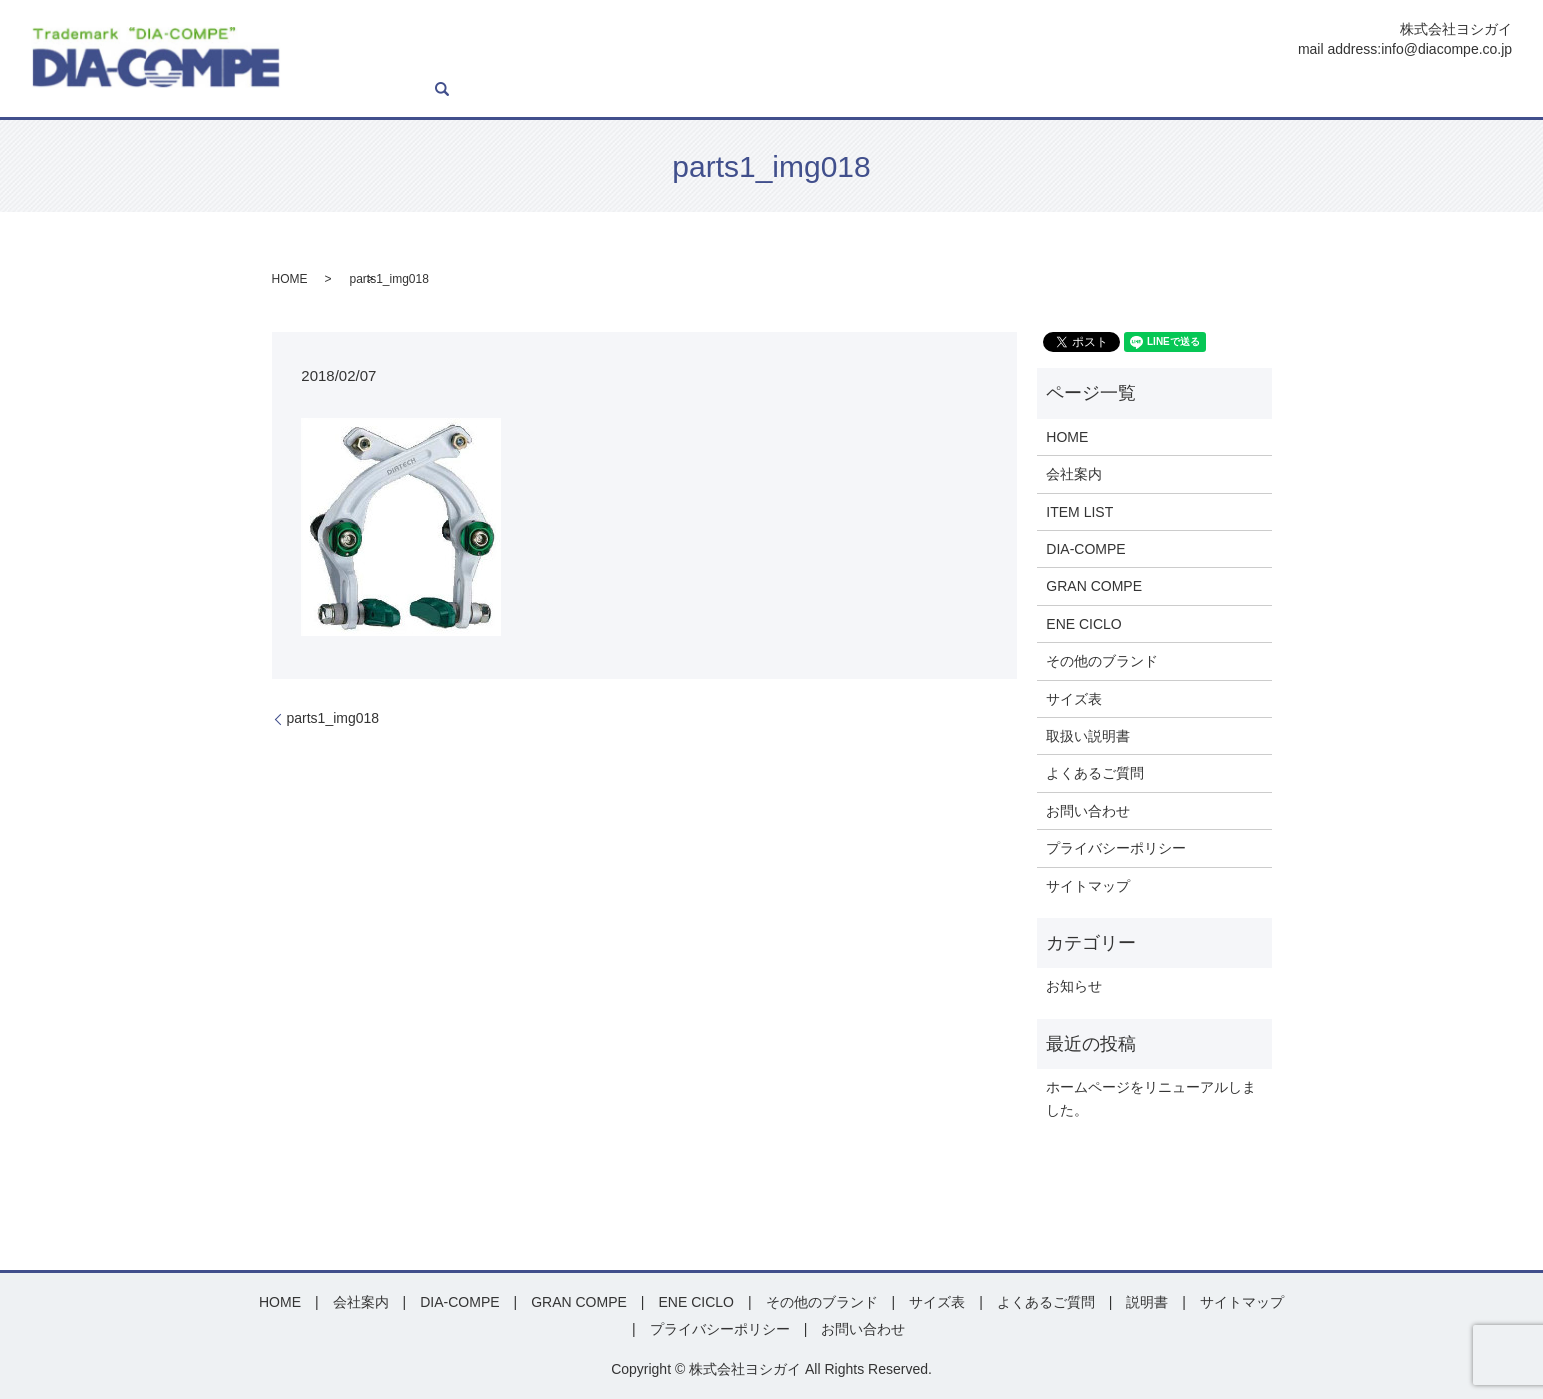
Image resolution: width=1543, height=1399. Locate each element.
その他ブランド (1090, 90)
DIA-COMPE (788, 90)
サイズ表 (1181, 90)
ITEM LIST (701, 90)
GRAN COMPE (890, 90)
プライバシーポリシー (1116, 848)
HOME (563, 90)
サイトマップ (1088, 886)
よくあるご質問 (1328, 90)
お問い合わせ (1433, 90)
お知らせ (1074, 986)
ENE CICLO (989, 90)
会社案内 (626, 90)
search (1497, 90)
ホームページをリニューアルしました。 (1151, 1098)
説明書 (1244, 90)
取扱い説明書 (1088, 736)
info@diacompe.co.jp (1446, 49)
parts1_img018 (333, 718)
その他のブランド (1102, 661)
